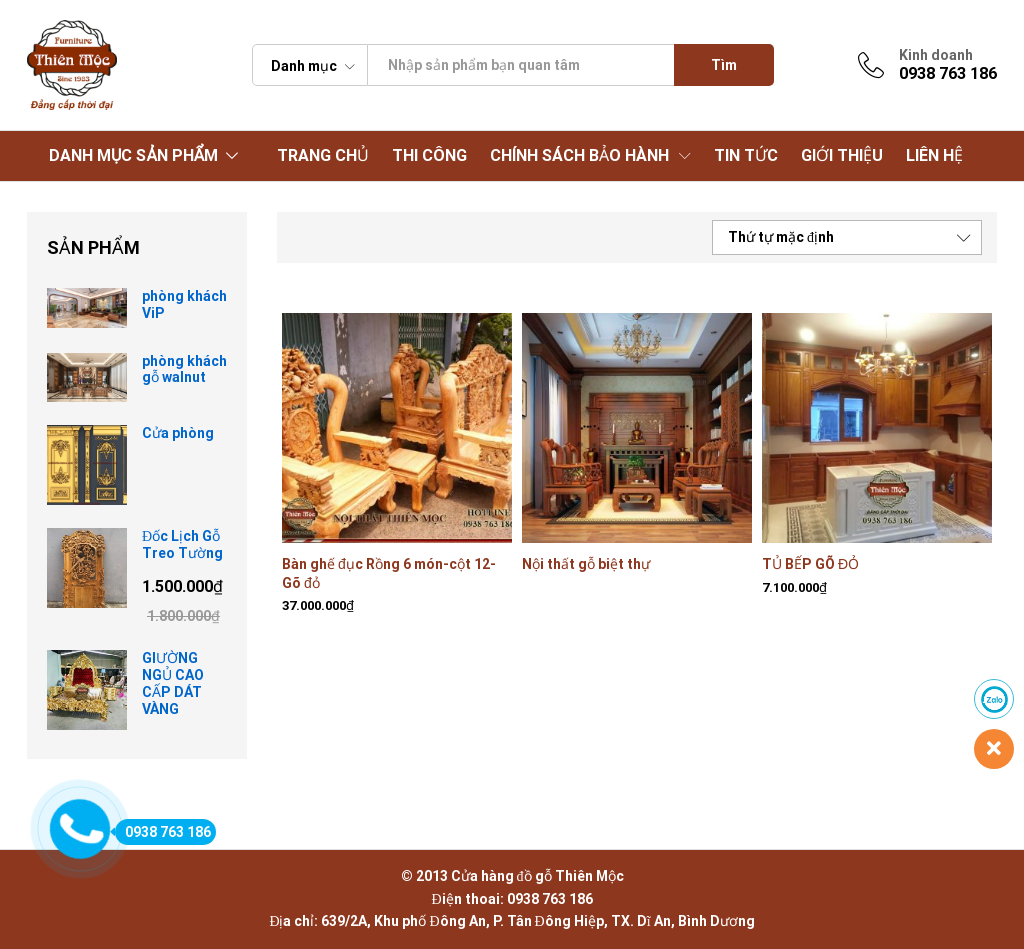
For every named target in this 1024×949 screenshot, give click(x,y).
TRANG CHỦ (323, 156)
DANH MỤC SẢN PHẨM (133, 155)
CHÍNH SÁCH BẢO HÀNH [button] (579, 156)
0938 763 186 (163, 832)
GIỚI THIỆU (842, 156)
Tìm (724, 65)
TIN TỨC (746, 156)
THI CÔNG (429, 156)
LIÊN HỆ (934, 156)
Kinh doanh (936, 55)
